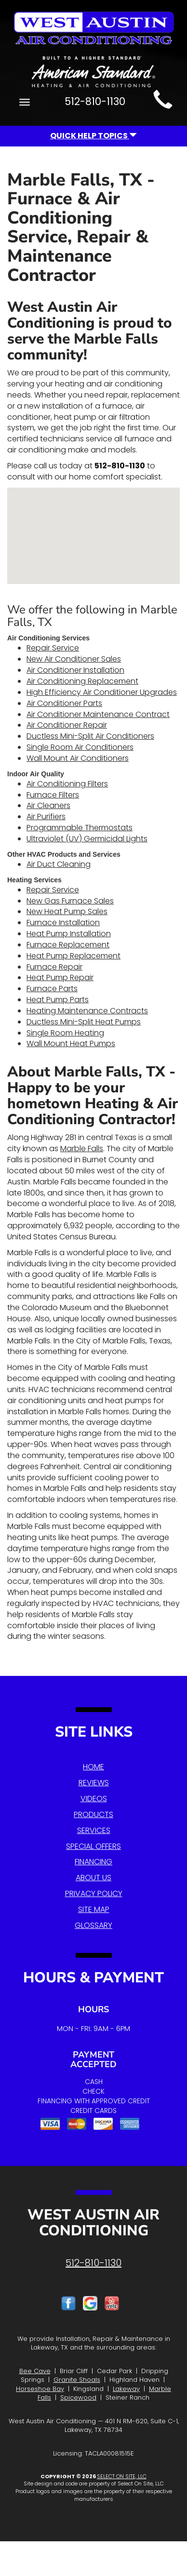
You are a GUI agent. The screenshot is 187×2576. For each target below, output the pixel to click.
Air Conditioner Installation (75, 670)
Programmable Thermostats (80, 827)
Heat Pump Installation (69, 933)
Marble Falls (81, 1148)
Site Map (93, 1909)
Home (93, 1766)
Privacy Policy (93, 1893)
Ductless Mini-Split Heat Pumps (84, 1021)
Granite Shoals (76, 2379)
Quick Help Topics (93, 135)
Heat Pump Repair (60, 977)
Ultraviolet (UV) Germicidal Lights (87, 838)
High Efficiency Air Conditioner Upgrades (102, 692)
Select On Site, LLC (122, 2476)
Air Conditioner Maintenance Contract (98, 714)
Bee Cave (35, 2371)
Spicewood (78, 2397)
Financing (93, 1861)
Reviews (94, 1782)
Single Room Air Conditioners (80, 747)
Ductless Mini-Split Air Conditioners (90, 736)
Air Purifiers (46, 816)
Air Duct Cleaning (59, 864)
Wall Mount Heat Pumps (71, 1043)
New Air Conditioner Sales (74, 658)
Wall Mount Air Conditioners (78, 758)
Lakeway (126, 2388)
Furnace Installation (63, 922)
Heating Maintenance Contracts (87, 1010)
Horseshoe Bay (40, 2388)
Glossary (93, 1925)
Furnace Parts (52, 988)
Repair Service (53, 647)
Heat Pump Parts (58, 999)
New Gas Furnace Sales (70, 900)
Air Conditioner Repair (67, 724)
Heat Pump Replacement (73, 955)
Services (93, 1830)
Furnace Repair (54, 966)
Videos (93, 1798)
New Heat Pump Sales (67, 911)
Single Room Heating (65, 1032)
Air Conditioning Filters (67, 783)
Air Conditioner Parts (64, 703)
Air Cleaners (48, 805)
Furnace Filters (53, 794)
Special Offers (93, 1846)
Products (93, 1814)
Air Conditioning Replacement (82, 681)
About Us (93, 1877)
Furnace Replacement (68, 944)
